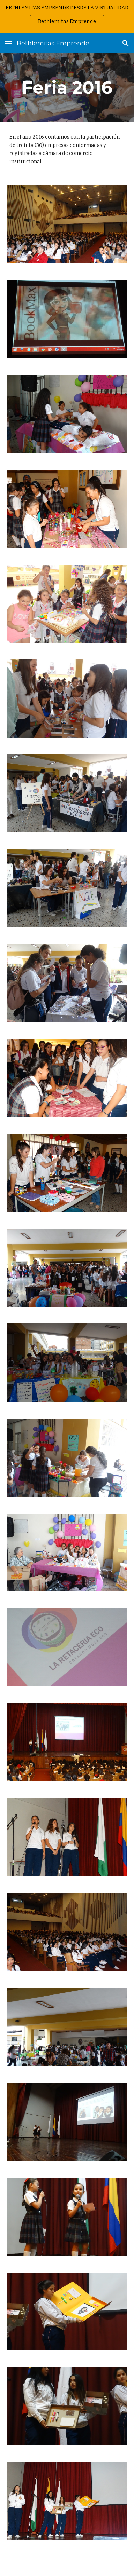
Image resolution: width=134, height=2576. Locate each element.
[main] (67, 87)
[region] (67, 16)
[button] (8, 43)
